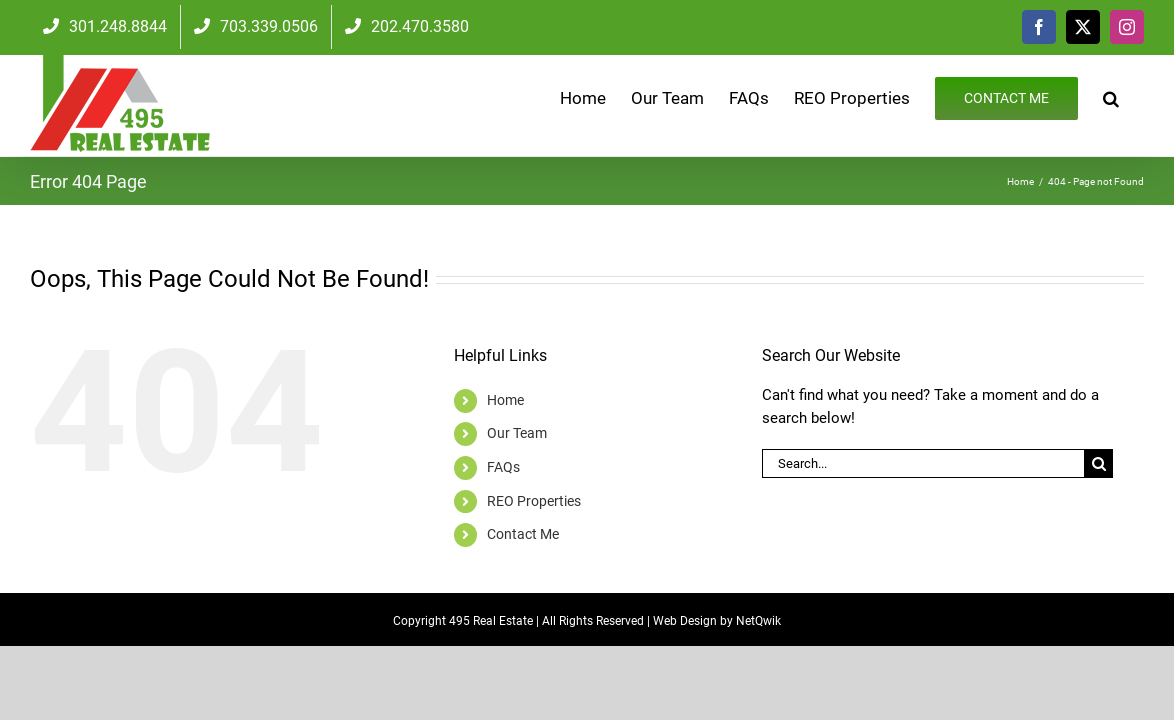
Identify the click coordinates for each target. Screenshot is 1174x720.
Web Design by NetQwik (717, 621)
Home (505, 400)
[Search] (1098, 463)
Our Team (517, 433)
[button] (1136, 97)
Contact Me (523, 534)
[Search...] (923, 463)
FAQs (503, 467)
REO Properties (534, 501)
